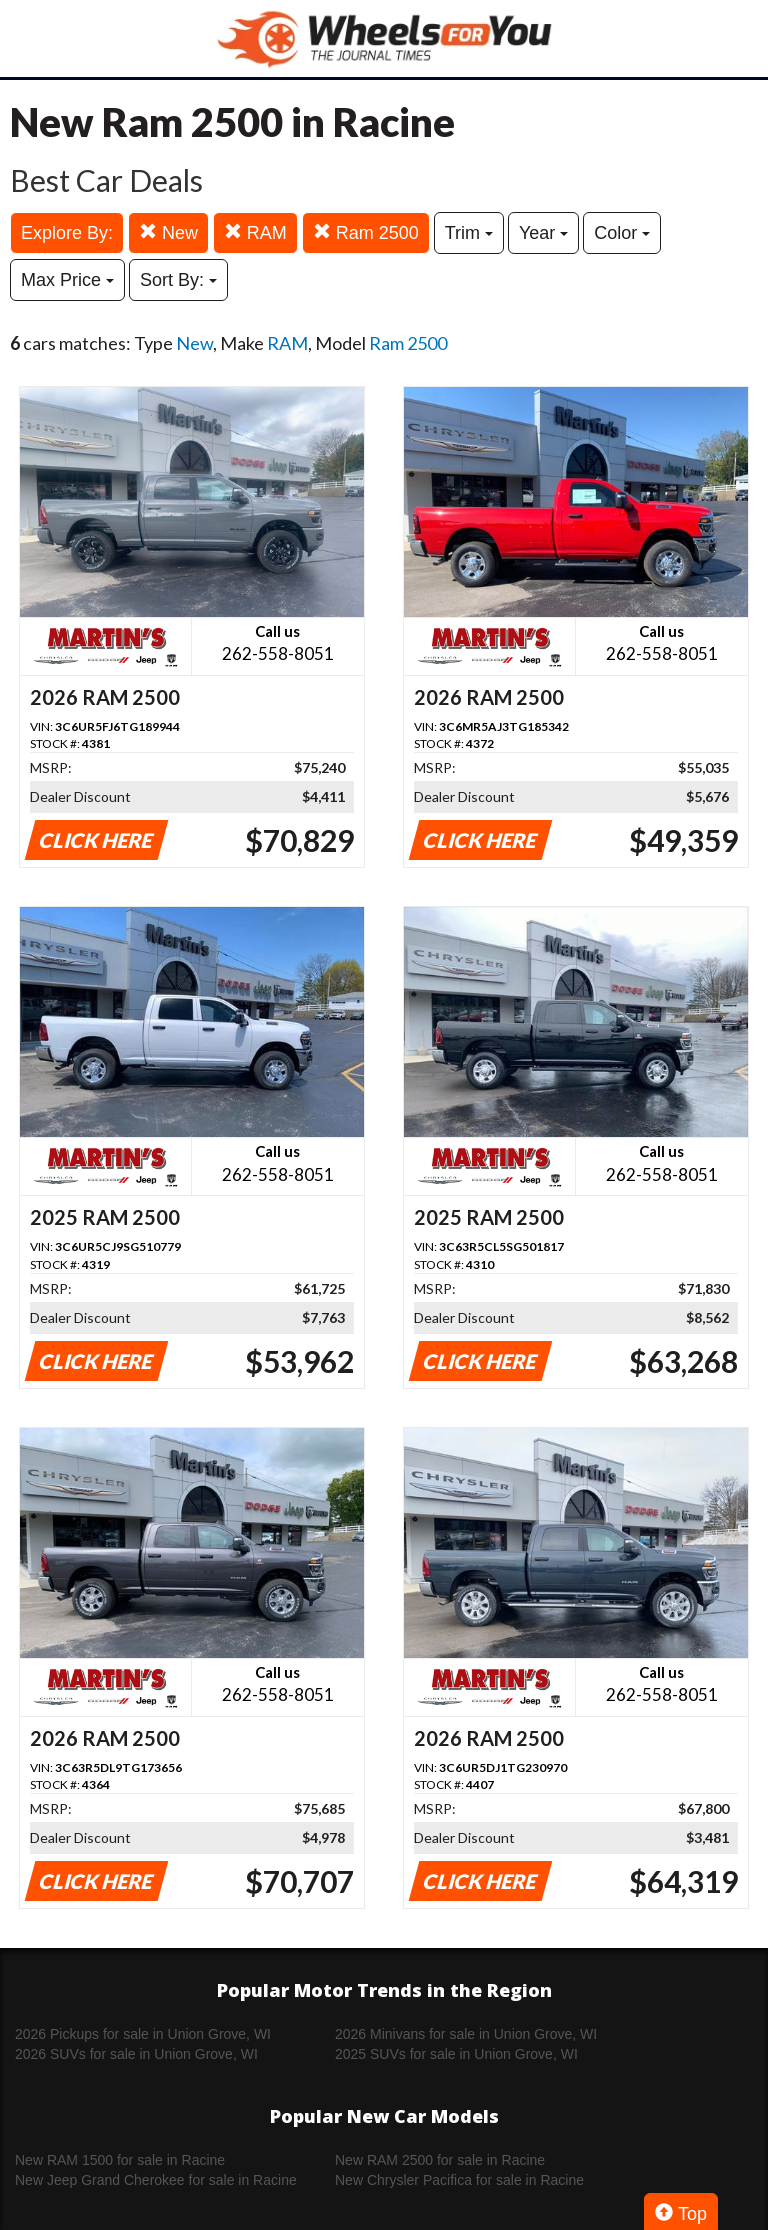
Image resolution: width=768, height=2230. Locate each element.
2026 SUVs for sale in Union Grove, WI (136, 2054)
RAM (255, 232)
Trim (469, 233)
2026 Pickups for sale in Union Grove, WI (143, 2034)
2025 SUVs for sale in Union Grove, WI (456, 2054)
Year (543, 233)
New (168, 232)
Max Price (67, 280)
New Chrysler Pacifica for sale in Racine (459, 2180)
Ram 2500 (366, 232)
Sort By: (178, 280)
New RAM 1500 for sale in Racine (120, 2160)
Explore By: (67, 233)
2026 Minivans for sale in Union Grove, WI (466, 2034)
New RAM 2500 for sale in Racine (440, 2160)
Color (622, 233)
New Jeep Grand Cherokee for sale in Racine (156, 2180)
